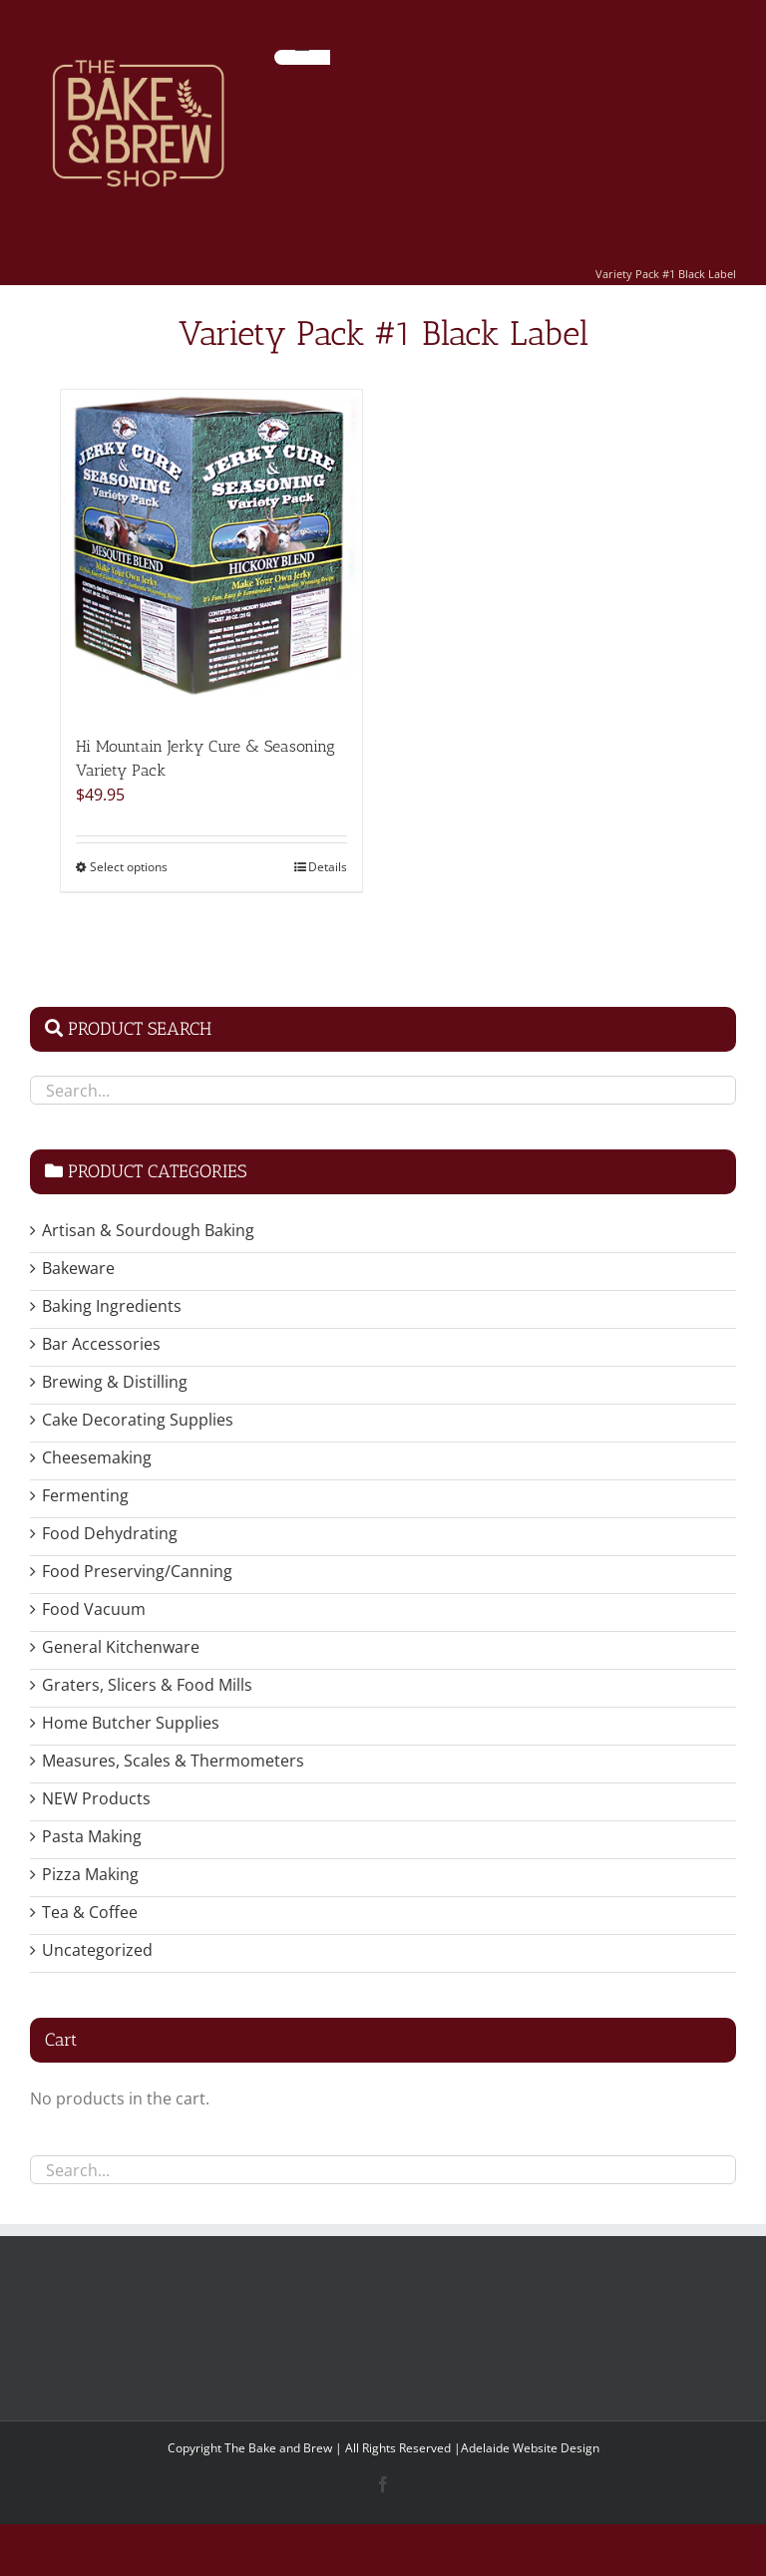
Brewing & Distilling (115, 1382)
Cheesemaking (97, 1457)
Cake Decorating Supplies (137, 1420)
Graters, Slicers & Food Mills (147, 1685)
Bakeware (78, 1268)
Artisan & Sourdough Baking (148, 1230)
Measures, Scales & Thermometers (173, 1760)
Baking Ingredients (112, 1306)
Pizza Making (90, 1874)
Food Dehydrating (110, 1533)
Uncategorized (97, 1950)
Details (327, 866)
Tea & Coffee (90, 1912)
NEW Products (96, 1798)
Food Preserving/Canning (137, 1571)
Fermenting (85, 1495)
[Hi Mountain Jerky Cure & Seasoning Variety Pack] (211, 553)
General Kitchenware (120, 1647)
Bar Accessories (101, 1344)
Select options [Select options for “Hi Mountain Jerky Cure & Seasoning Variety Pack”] (129, 866)
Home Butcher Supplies (130, 1723)
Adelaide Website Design (530, 2447)
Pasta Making (92, 1836)
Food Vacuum (94, 1609)
